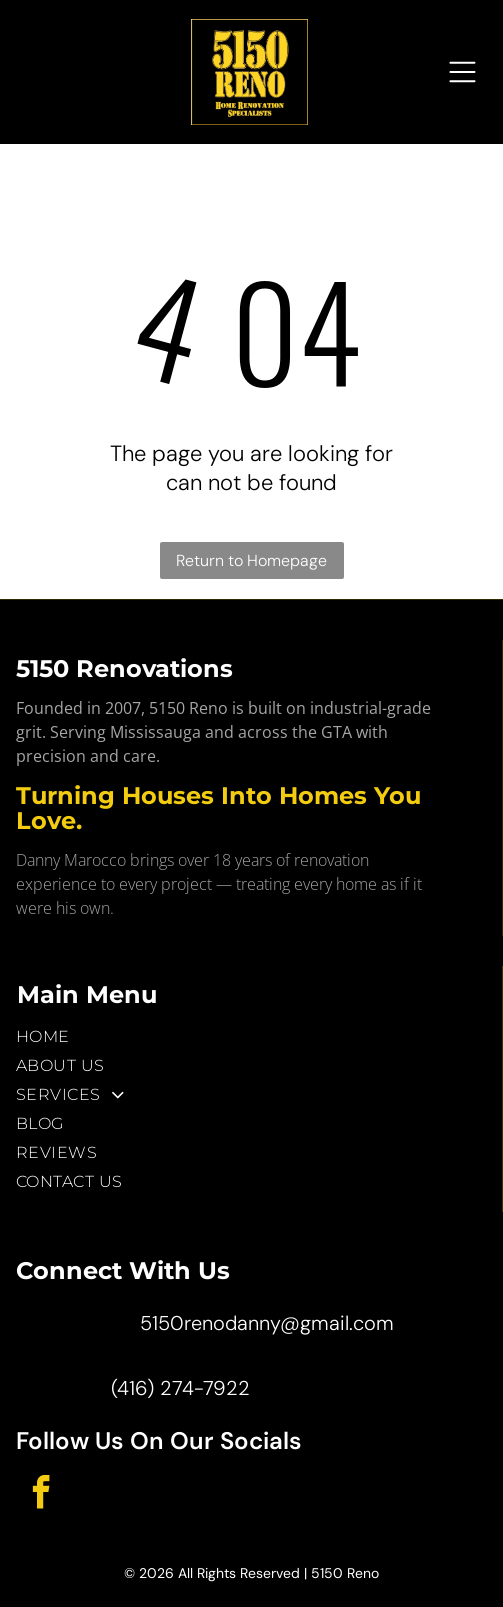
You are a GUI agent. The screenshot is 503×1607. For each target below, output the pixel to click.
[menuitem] (251, 1036)
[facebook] (41, 1495)
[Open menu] (462, 72)
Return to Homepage (251, 560)
